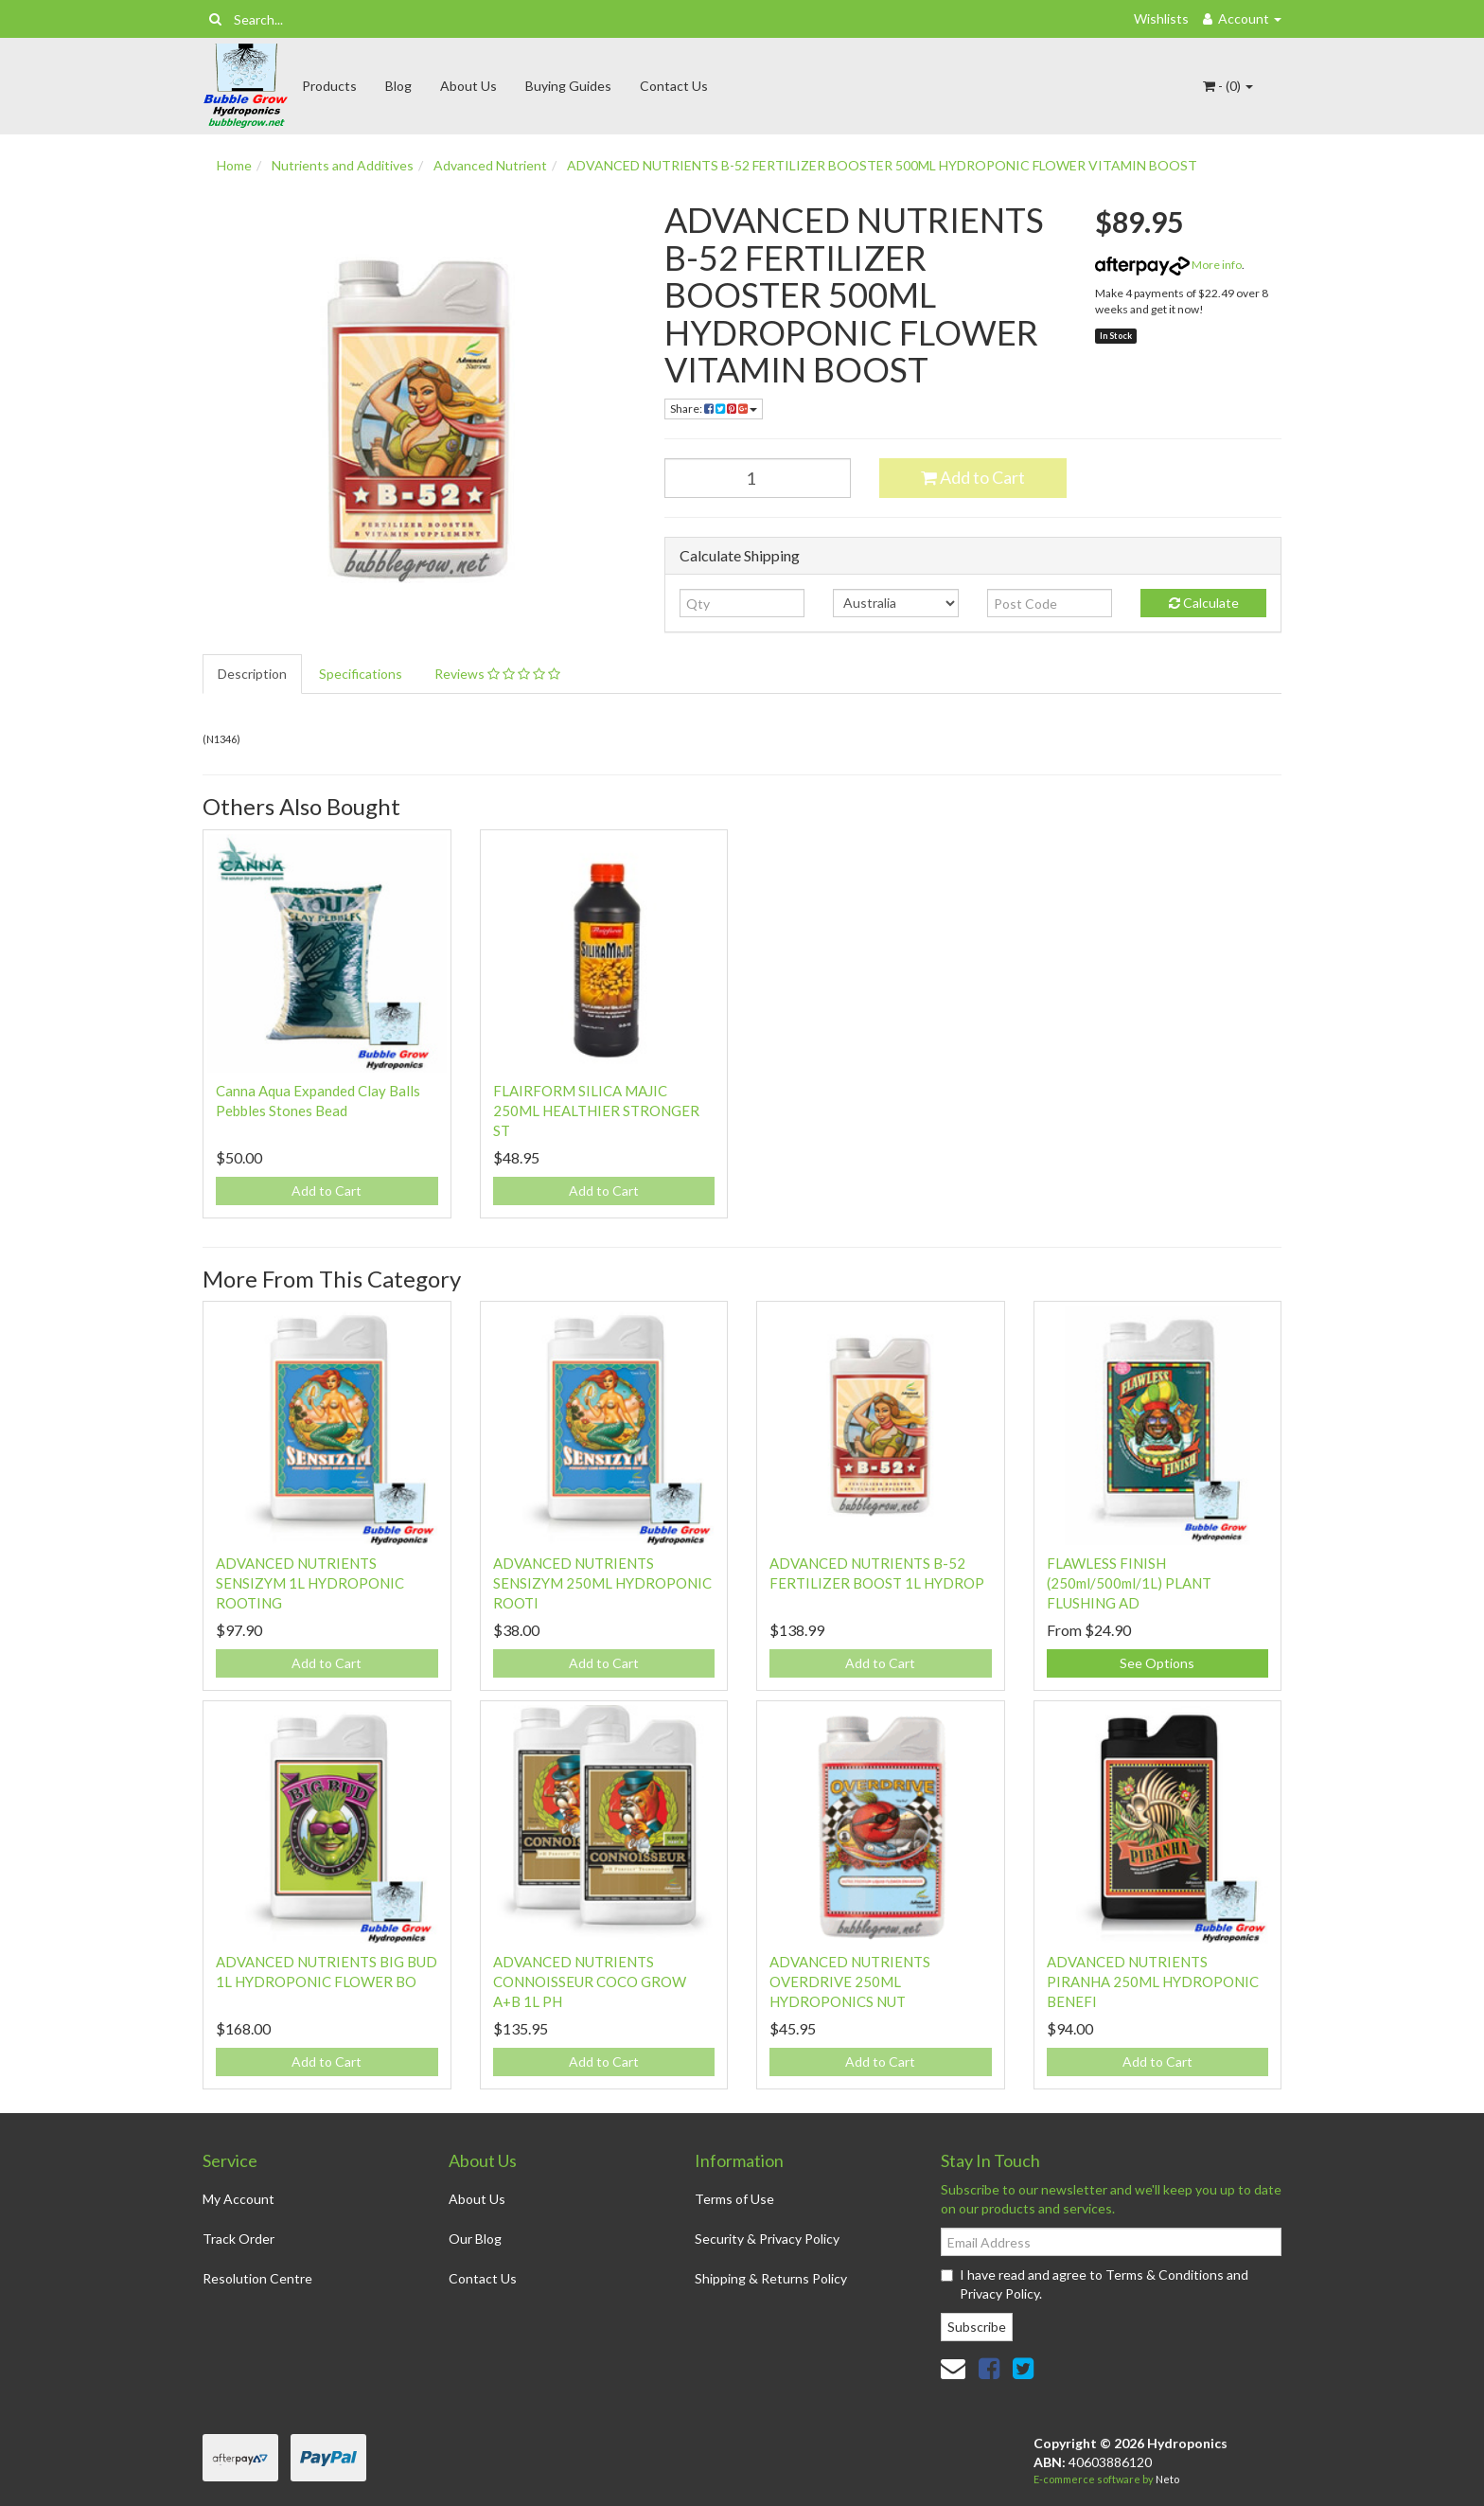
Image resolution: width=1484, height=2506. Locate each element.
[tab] (253, 674)
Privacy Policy (999, 2293)
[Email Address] (1111, 2242)
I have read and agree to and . (1094, 2284)
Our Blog (475, 2239)
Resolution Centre (257, 2278)
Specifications (360, 674)
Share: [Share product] (713, 408)
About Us (468, 86)
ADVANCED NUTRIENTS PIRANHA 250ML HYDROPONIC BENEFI (1153, 1981)
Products (329, 86)
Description (252, 674)
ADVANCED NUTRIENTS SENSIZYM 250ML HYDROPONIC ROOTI (602, 1583)
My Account (238, 2199)
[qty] (742, 603)
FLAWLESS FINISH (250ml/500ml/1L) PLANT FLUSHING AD (1129, 1583)
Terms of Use (734, 2199)
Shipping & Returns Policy (771, 2278)
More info (1168, 265)
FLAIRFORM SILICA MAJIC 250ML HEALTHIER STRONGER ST (596, 1110)
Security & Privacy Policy (767, 2239)
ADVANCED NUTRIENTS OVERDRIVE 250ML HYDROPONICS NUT (849, 1981)
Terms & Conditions (1164, 2274)
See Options (1157, 1663)
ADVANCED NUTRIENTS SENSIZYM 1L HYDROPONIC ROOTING (310, 1583)
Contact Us (674, 86)
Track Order (238, 2239)
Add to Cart (973, 477)
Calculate (1204, 603)
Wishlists (1161, 18)
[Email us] (953, 2368)
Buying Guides (568, 86)
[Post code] (1050, 603)
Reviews (497, 674)
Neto (1167, 2479)
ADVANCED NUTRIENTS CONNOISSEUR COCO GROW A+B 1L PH (589, 1981)
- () (1228, 86)
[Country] (896, 603)
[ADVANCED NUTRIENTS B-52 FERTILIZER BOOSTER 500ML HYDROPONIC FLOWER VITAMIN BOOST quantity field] (758, 478)
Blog (398, 86)
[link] (989, 2368)
